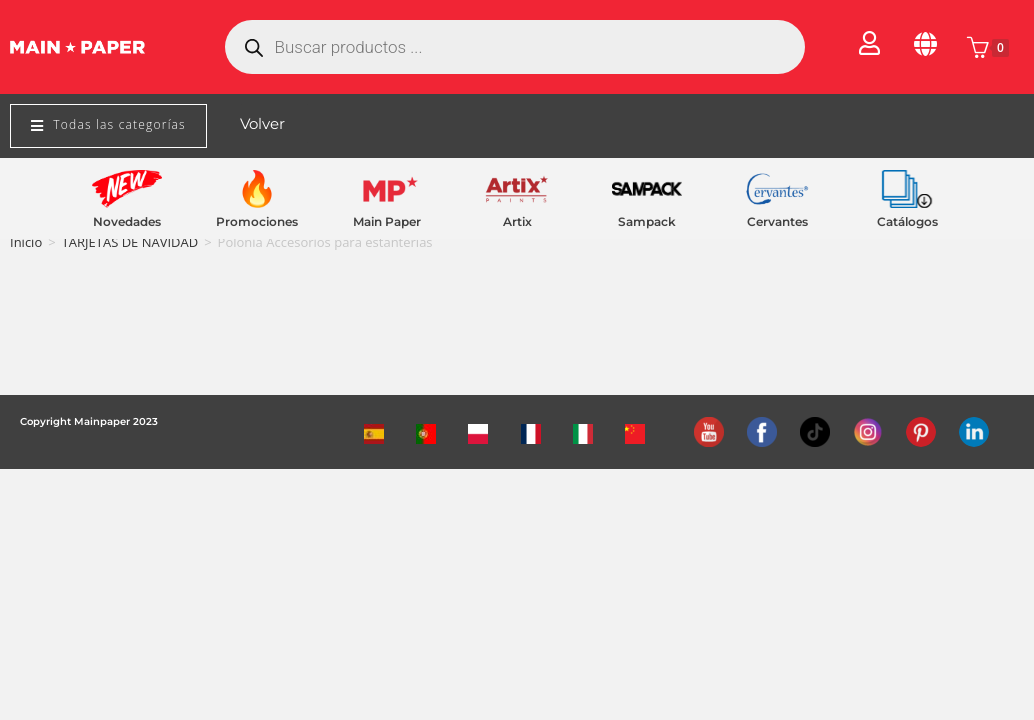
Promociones (257, 221)
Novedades (127, 221)
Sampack (647, 221)
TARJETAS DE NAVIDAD (130, 242)
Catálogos (907, 221)
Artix (517, 221)
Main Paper (387, 221)
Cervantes (777, 221)
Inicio (26, 242)
